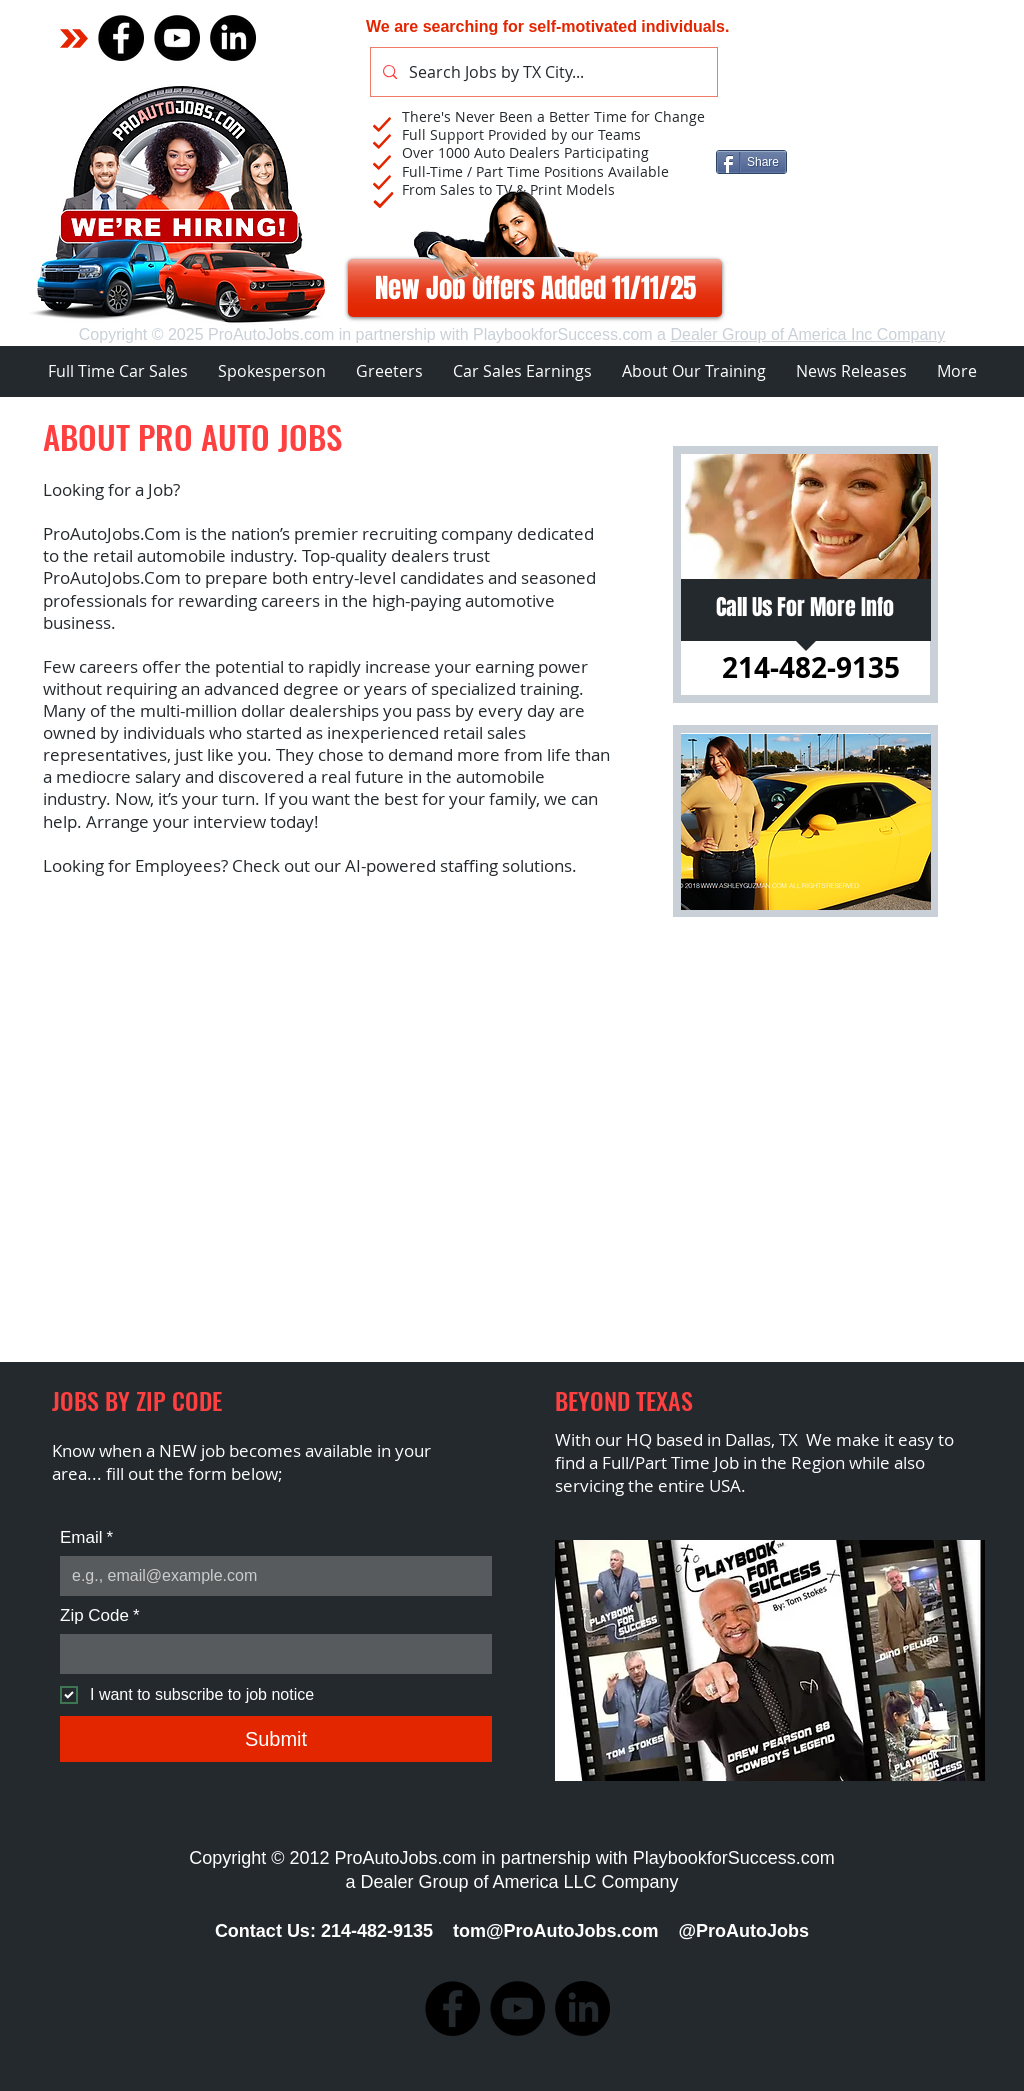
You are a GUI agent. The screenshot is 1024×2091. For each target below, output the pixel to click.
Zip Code (100, 1615)
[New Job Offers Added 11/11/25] (535, 288)
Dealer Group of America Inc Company (807, 334)
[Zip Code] (270, 1654)
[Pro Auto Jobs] (233, 38)
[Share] (751, 162)
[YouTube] (177, 38)
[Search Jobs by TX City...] (542, 72)
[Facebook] (121, 38)
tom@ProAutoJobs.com (556, 1931)
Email (86, 1537)
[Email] (270, 1576)
